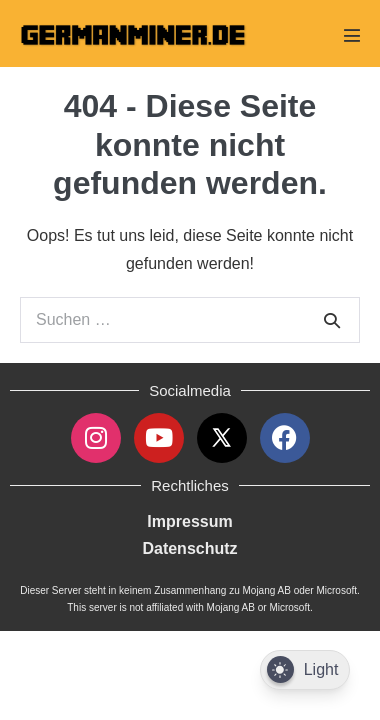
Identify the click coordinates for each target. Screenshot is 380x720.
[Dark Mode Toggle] (305, 670)
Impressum (189, 521)
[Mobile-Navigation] (352, 35)
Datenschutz (189, 548)
